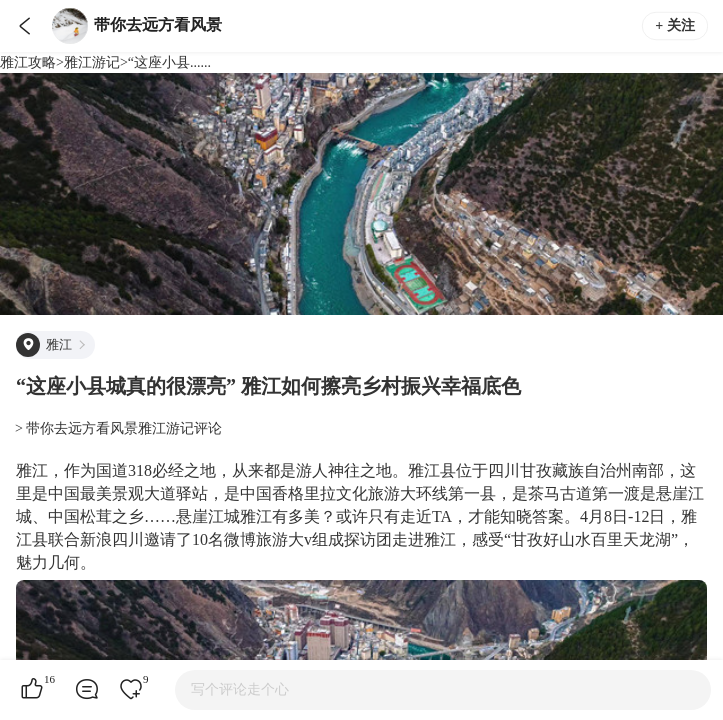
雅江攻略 (28, 62)
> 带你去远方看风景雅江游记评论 (118, 428)
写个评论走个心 (240, 689)
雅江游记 (92, 62)
